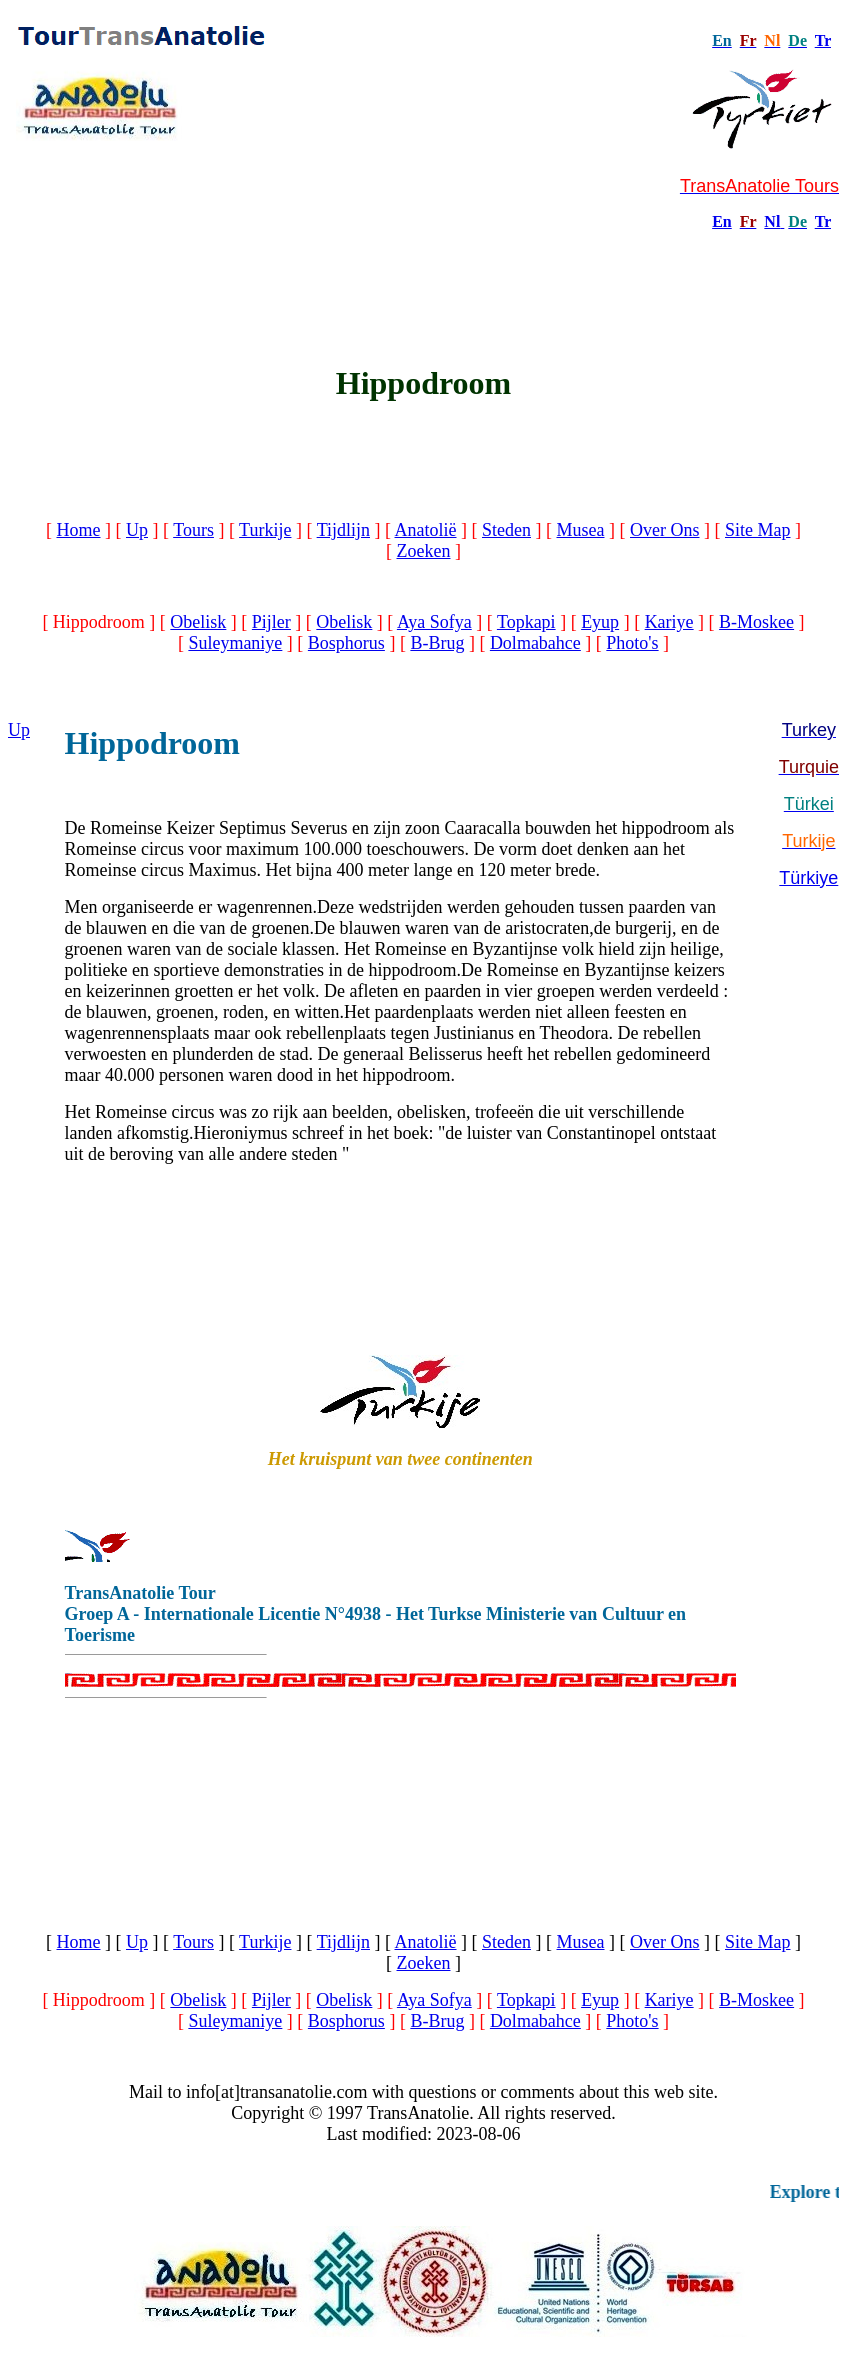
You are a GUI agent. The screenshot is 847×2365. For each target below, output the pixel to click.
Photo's (632, 643)
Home (79, 530)
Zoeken (424, 551)
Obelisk (198, 622)
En (722, 221)
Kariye (669, 622)
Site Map (758, 530)
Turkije (265, 530)
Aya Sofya (434, 622)
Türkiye (808, 878)
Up (137, 530)
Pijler (271, 622)
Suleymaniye (235, 643)
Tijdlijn (343, 530)
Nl (772, 221)
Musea (581, 530)
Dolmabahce (535, 643)
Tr (823, 40)
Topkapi (526, 622)
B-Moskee (756, 622)
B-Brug (437, 643)
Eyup (600, 622)
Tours (193, 530)
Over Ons (665, 530)
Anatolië (426, 530)
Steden (506, 530)
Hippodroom (152, 743)
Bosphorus (346, 643)
